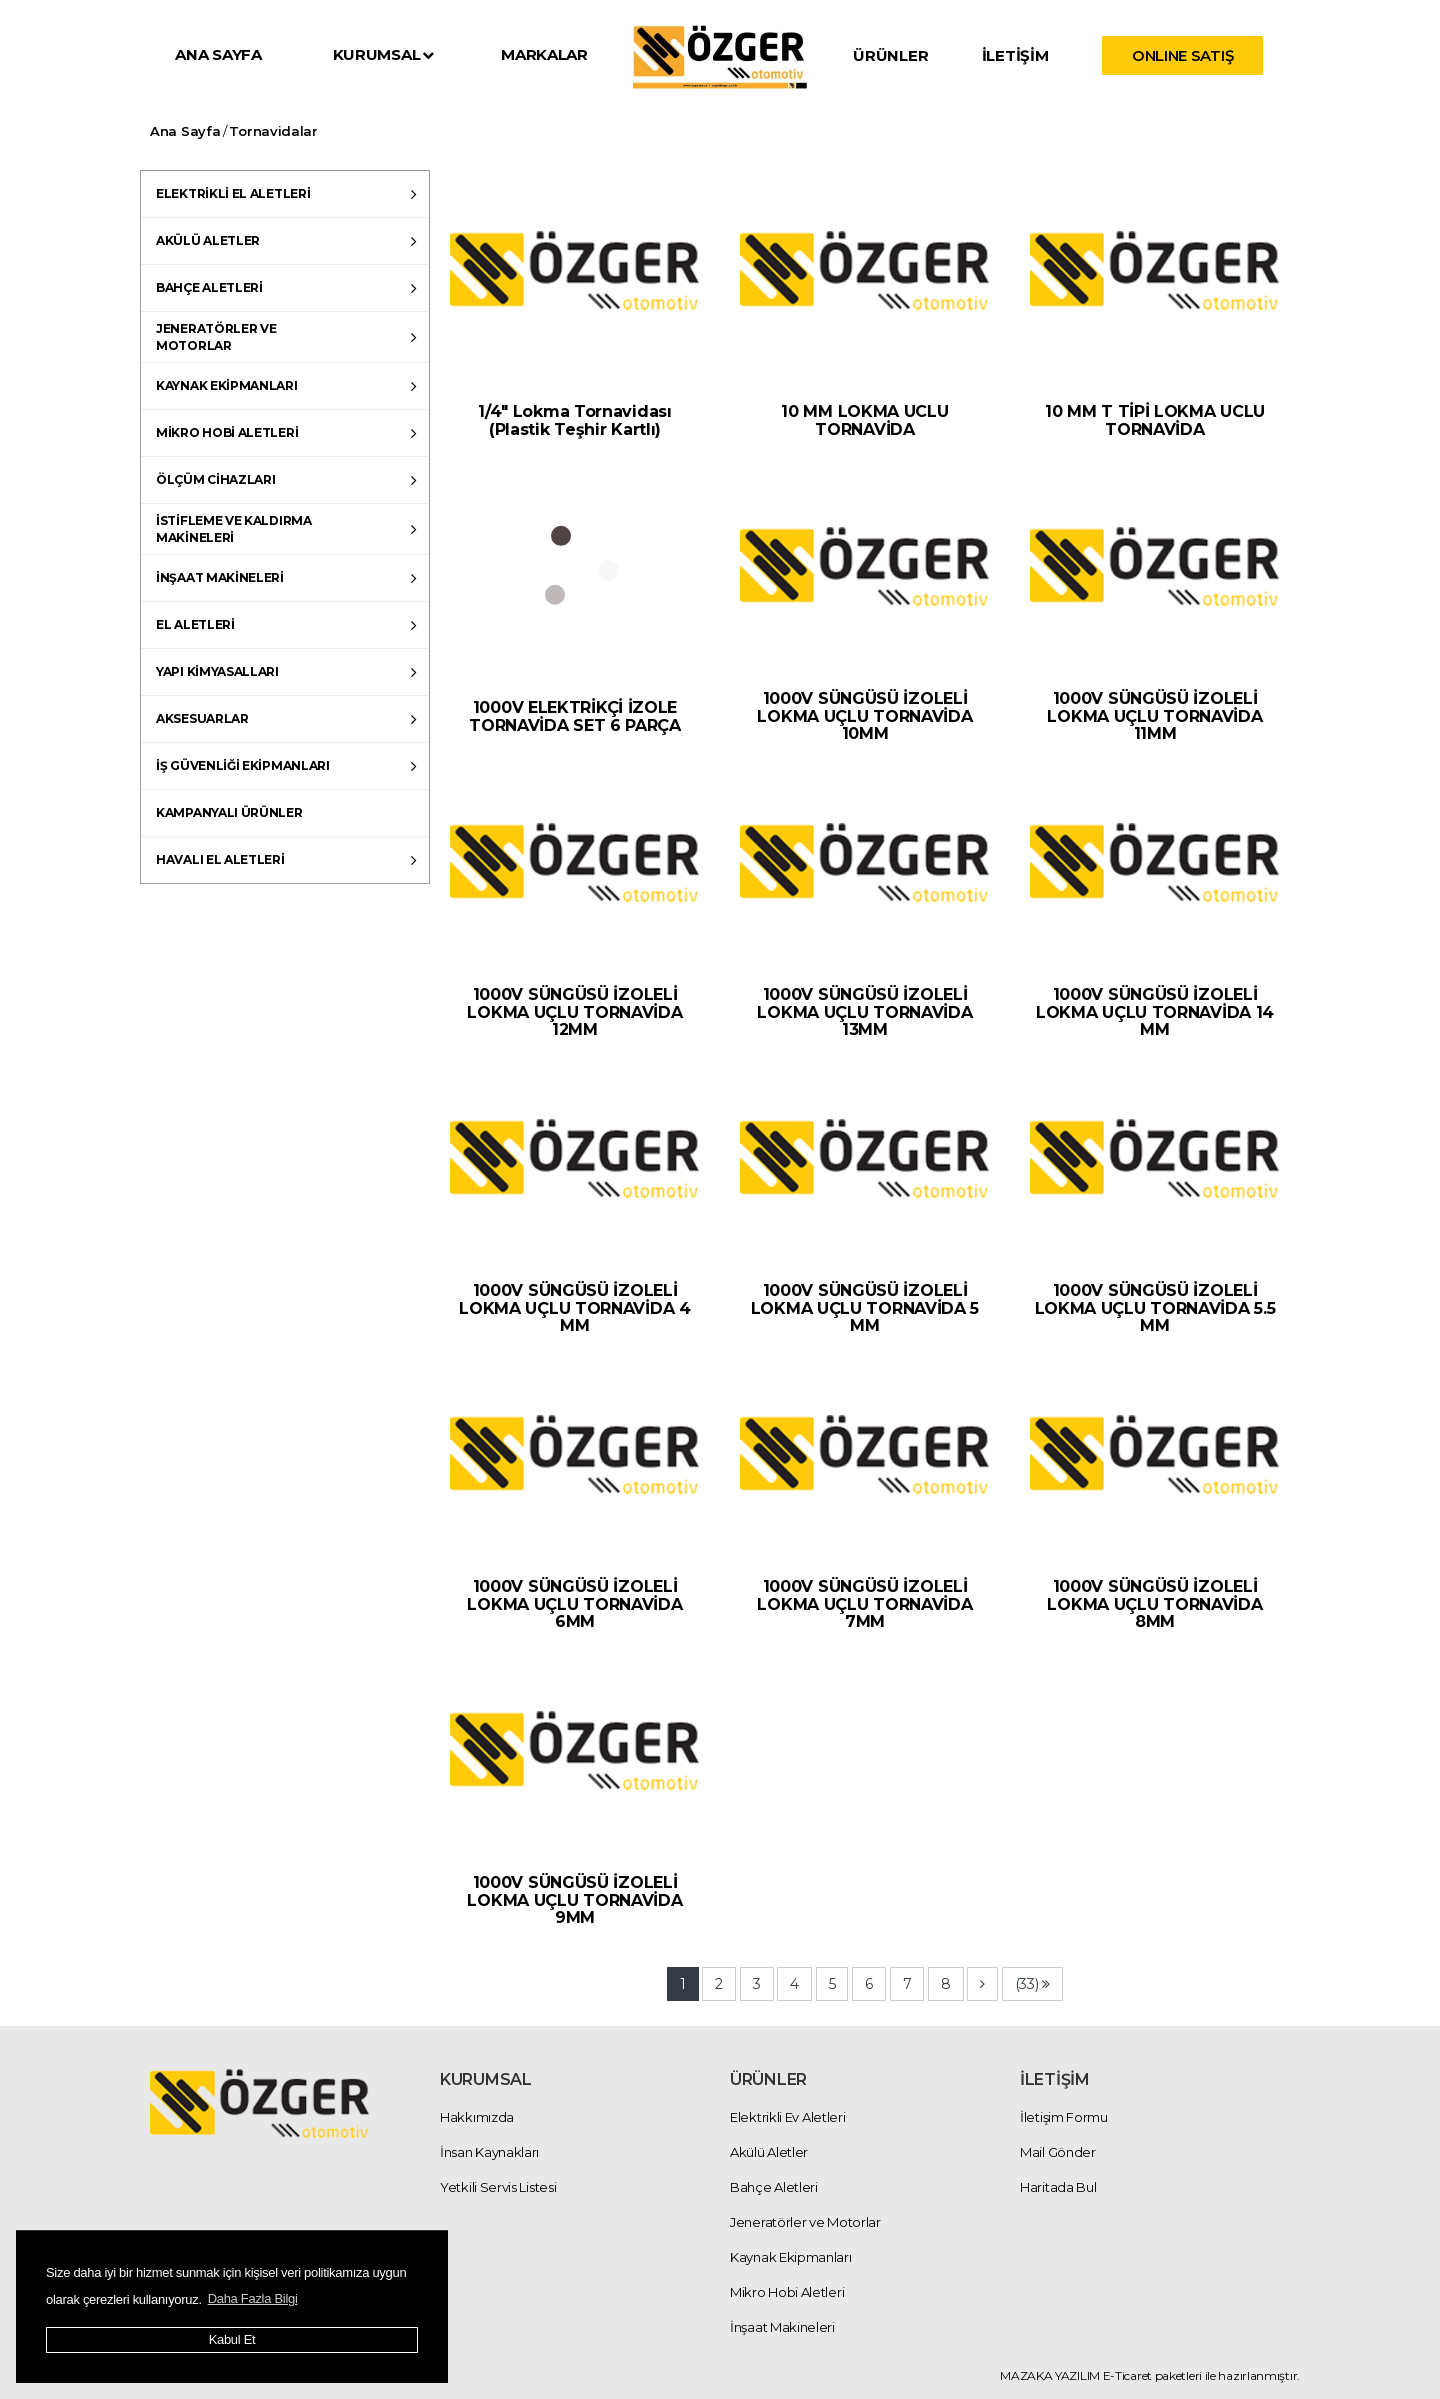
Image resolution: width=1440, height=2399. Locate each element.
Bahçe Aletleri (774, 2187)
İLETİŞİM (1015, 55)
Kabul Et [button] (232, 2339)
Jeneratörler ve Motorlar (805, 2222)
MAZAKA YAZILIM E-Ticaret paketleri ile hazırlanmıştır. (1150, 2375)
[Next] (982, 1984)
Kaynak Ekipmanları (791, 2257)
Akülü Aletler (769, 2152)
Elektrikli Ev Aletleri (787, 2117)
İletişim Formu (1064, 2117)
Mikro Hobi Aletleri (787, 2292)
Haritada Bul (1058, 2187)
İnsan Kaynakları (489, 2152)
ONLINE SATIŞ (1182, 55)
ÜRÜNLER (890, 55)
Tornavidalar (273, 131)
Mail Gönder (1058, 2152)
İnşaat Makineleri (782, 2327)
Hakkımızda (477, 2117)
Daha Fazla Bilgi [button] (253, 2298)
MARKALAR (544, 54)
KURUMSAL (383, 54)
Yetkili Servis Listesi (498, 2187)
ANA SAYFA (218, 54)
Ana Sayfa (185, 131)
